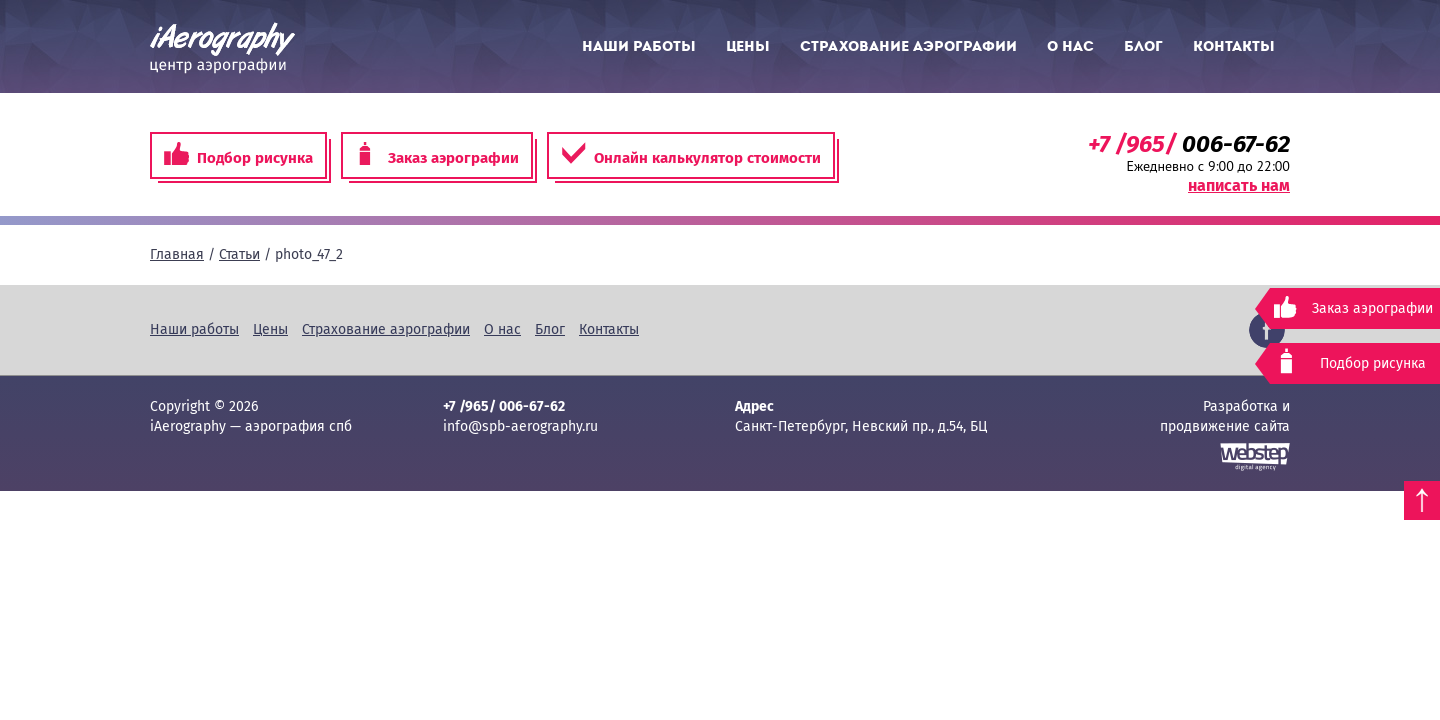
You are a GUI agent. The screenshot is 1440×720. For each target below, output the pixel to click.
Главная (177, 254)
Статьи (239, 254)
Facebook (1267, 330)
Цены (748, 46)
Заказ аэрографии (437, 154)
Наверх (1422, 500)
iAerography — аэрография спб (222, 48)
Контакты (1234, 46)
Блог (1143, 46)
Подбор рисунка (238, 154)
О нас (1070, 46)
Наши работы (639, 46)
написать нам (1239, 185)
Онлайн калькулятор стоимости (691, 154)
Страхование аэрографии (908, 46)
